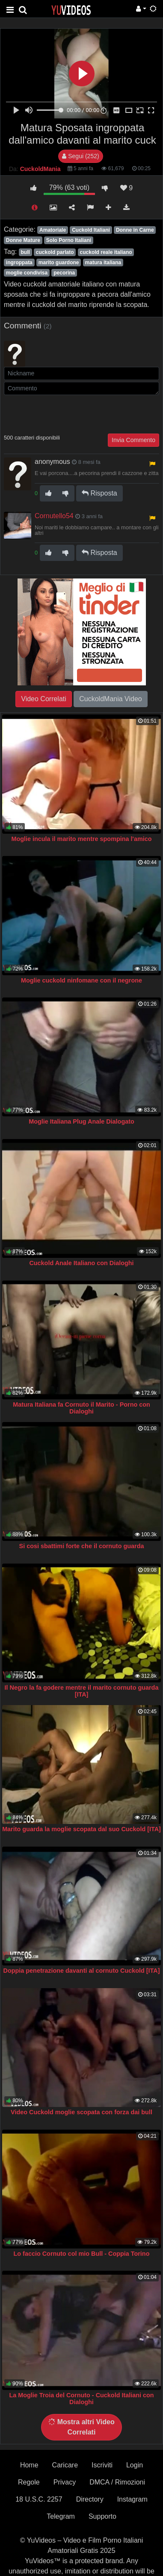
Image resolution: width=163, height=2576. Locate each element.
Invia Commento (133, 440)
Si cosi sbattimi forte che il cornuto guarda (81, 1546)
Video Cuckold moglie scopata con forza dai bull (81, 2112)
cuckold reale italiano (106, 252)
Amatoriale (52, 230)
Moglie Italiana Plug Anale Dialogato (81, 1121)
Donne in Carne (135, 230)
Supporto (102, 2516)
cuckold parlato (55, 252)
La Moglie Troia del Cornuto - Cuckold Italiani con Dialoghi (81, 2398)
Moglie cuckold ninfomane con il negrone (81, 980)
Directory (90, 2499)
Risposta (99, 493)
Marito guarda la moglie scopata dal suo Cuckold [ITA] (81, 1829)
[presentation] (69, 413)
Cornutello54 (54, 515)
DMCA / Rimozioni (117, 2482)
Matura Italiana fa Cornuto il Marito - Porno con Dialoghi (81, 1408)
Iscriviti (102, 2465)
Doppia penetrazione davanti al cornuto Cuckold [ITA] (81, 1970)
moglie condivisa (26, 273)
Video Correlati (43, 698)
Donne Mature (23, 240)
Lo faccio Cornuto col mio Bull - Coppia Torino (82, 2253)
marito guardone (59, 263)
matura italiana (103, 263)
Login (134, 2465)
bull (25, 252)
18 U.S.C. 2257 (38, 2499)
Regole (29, 2482)
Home (29, 2465)
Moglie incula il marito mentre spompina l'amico (81, 838)
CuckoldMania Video (110, 698)
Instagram (132, 2499)
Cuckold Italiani (91, 230)
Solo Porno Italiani (68, 240)
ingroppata (19, 263)
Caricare (65, 2465)
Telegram (61, 2516)
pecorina (64, 273)
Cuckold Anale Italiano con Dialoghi (81, 1263)
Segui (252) (80, 156)
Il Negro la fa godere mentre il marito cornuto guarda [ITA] (82, 1691)
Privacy (64, 2482)
